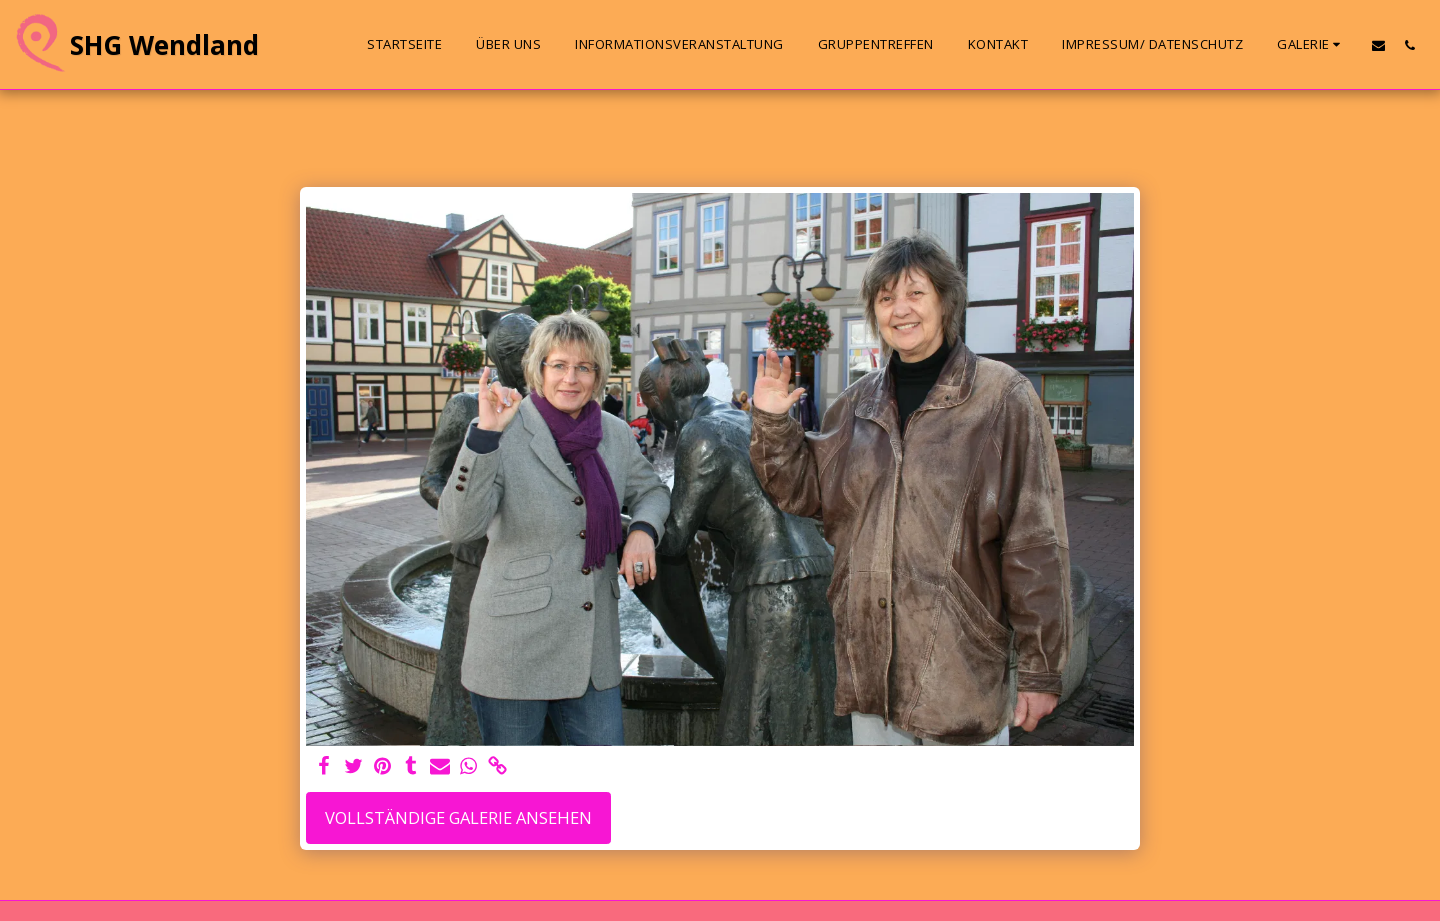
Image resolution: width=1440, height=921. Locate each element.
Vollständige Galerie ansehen (458, 817)
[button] (1311, 45)
